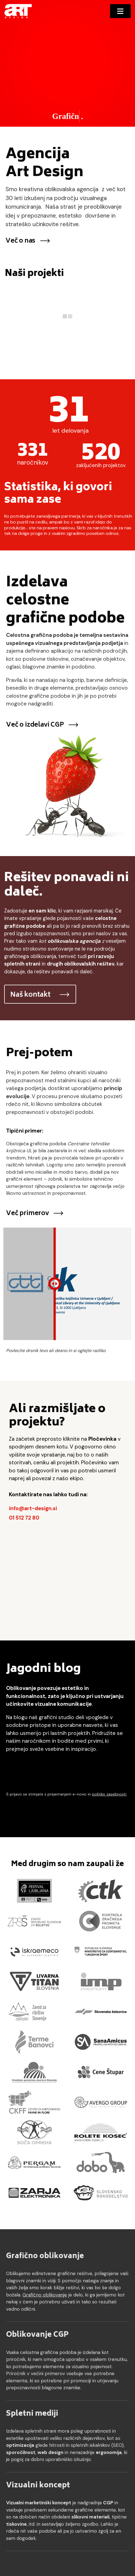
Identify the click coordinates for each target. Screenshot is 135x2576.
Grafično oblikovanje (45, 2256)
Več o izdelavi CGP (42, 725)
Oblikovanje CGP (37, 2335)
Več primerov (35, 1213)
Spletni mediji (32, 2414)
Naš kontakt (40, 995)
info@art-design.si (33, 1508)
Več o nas (28, 241)
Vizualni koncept (38, 2486)
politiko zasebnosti (109, 1794)
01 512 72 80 (24, 1517)
